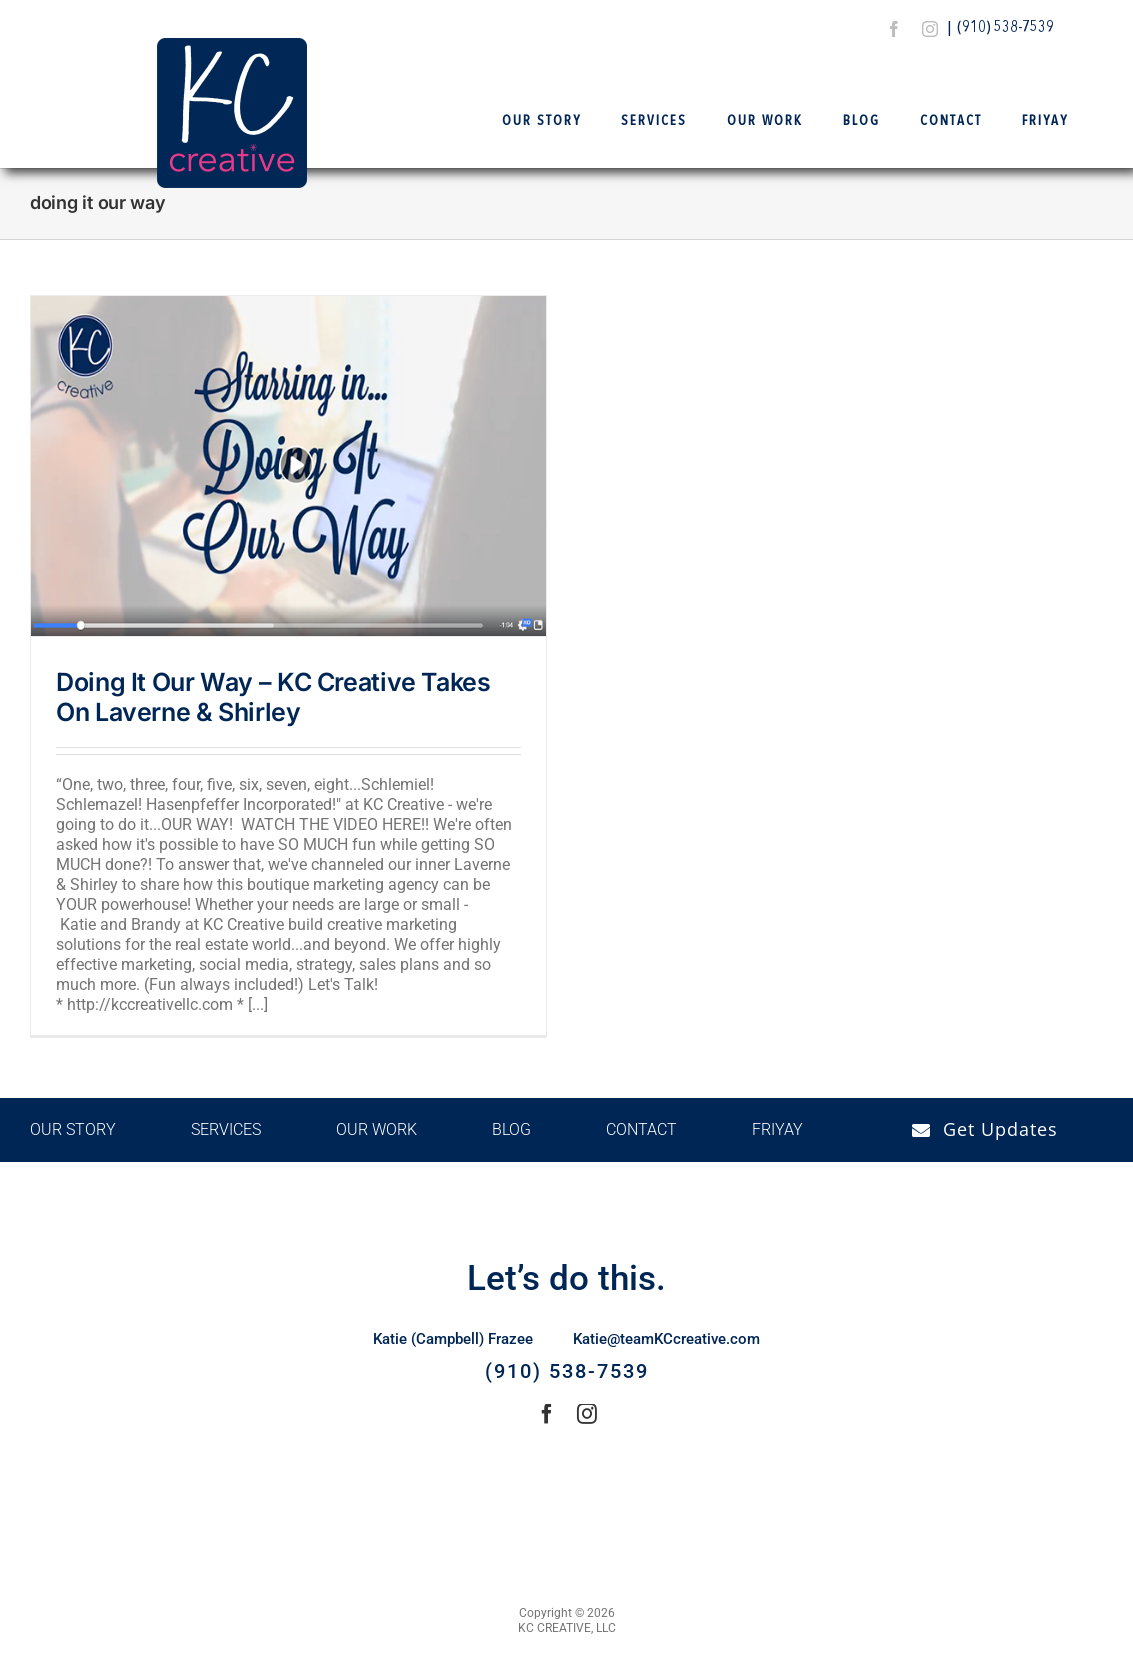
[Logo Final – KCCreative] (232, 45)
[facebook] (894, 29)
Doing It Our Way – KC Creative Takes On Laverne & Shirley (273, 697)
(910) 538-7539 (1005, 28)
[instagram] (930, 29)
